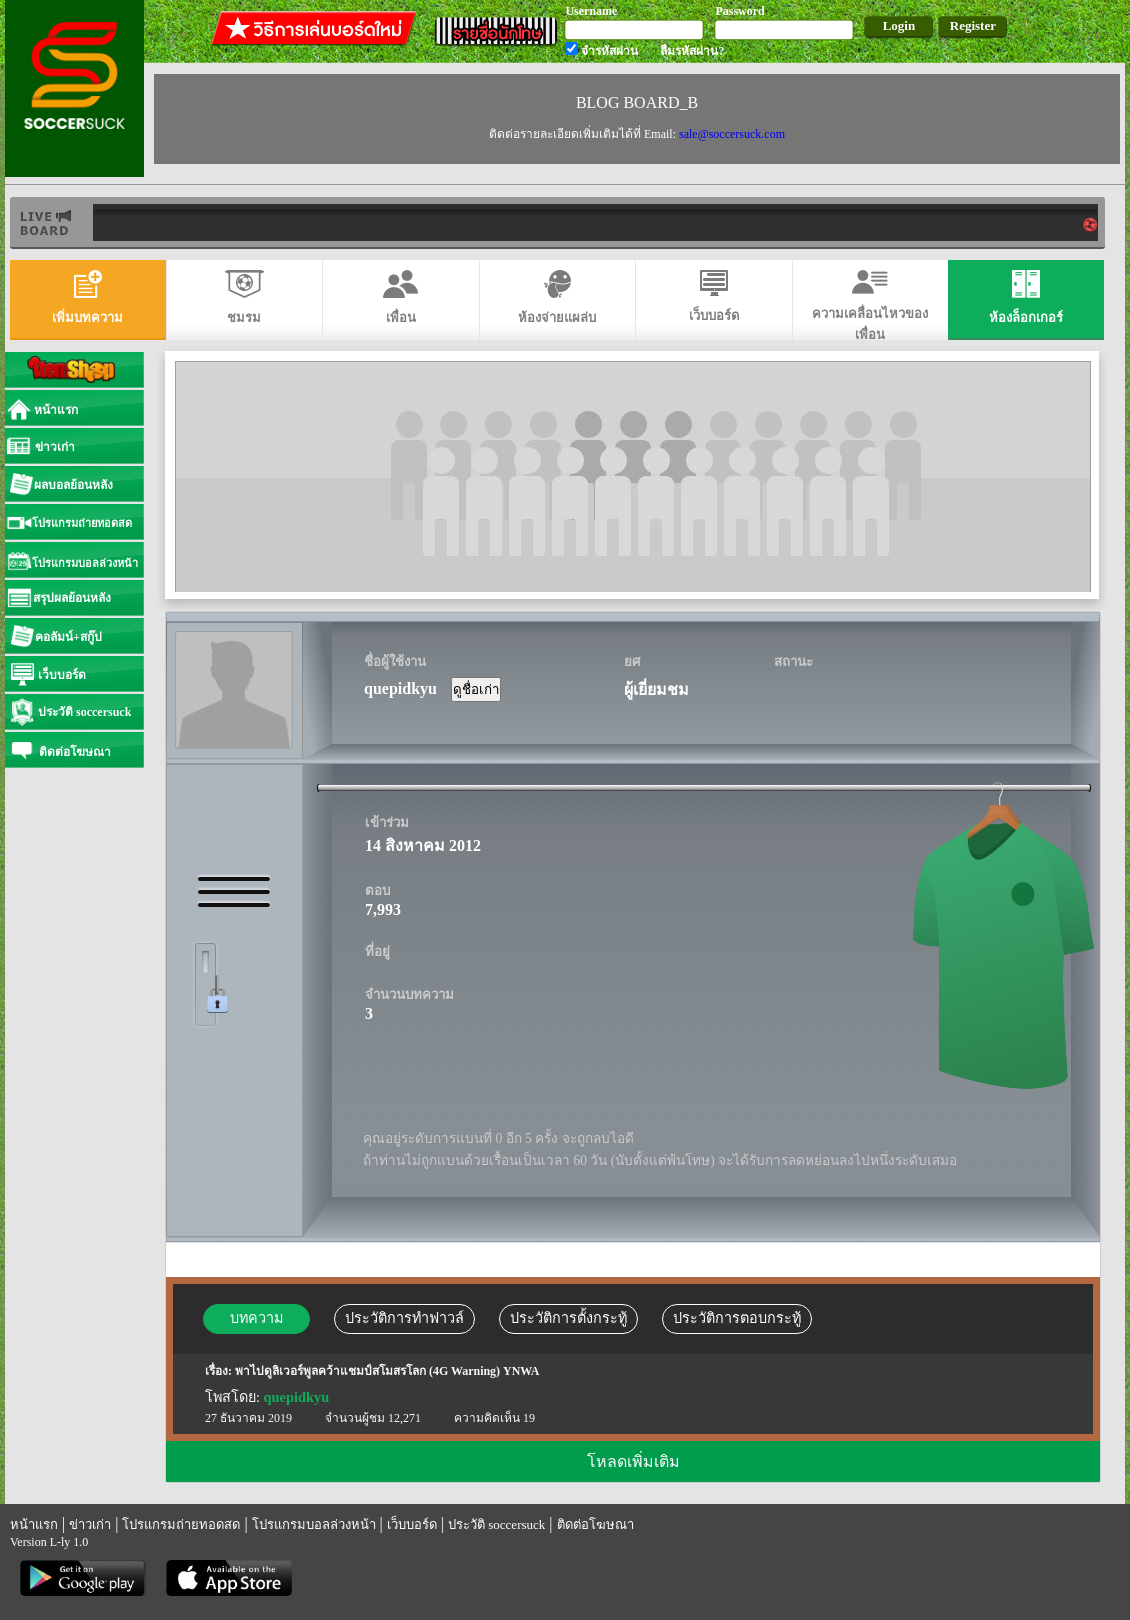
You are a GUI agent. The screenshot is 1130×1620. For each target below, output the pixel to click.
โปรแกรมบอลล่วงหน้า (314, 1524)
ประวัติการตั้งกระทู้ (568, 1318)
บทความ (256, 1318)
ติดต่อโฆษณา (595, 1524)
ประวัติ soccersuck (496, 1524)
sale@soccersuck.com (732, 134)
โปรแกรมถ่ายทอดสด (181, 1524)
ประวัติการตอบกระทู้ (737, 1318)
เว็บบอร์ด (412, 1524)
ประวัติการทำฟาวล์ (404, 1318)
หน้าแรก (34, 1524)
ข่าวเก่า (90, 1524)
